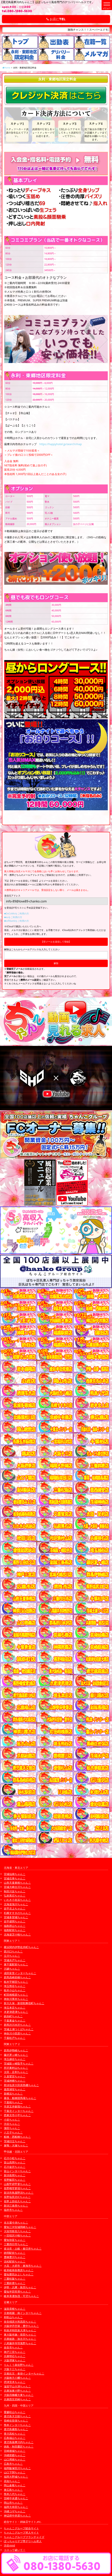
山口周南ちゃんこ (14, 2459)
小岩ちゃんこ (12, 2119)
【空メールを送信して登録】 (56, 941)
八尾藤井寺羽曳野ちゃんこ (20, 2343)
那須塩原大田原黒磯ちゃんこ (21, 2085)
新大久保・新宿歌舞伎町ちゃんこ (24, 2003)
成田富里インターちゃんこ (20, 1973)
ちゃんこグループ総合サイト (21, 2528)
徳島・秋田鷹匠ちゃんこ (19, 2446)
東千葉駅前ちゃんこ (16, 1964)
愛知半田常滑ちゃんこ (17, 2291)
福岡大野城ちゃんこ (16, 2476)
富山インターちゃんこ (17, 2171)
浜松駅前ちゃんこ (14, 2261)
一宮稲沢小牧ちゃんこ (17, 2235)
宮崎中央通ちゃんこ (16, 2498)
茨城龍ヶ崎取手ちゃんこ (19, 2063)
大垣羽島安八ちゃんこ (17, 2231)
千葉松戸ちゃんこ (14, 2038)
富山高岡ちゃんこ (14, 2162)
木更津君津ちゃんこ (16, 2012)
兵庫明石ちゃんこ (14, 2356)
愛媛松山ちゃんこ (14, 2412)
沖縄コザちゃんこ (14, 2511)
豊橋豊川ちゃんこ (14, 2257)
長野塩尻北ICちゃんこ (17, 2197)
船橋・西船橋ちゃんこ (17, 2137)
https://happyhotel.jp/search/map (60, 444)
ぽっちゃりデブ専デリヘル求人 (23, 2541)
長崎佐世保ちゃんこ (16, 2420)
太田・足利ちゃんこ (16, 2072)
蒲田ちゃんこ (12, 2128)
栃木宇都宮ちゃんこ (16, 1982)
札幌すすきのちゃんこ (17, 1913)
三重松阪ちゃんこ (14, 2278)
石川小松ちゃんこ (14, 2158)
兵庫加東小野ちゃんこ (17, 2390)
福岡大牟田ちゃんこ (16, 2507)
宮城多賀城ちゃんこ (16, 1917)
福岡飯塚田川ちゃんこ (17, 2468)
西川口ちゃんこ (13, 1951)
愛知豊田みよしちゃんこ (19, 2274)
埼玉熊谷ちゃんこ (14, 1986)
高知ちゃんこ (12, 2481)
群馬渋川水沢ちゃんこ (17, 2025)
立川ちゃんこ (12, 1956)
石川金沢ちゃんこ (14, 2167)
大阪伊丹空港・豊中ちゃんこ (21, 2326)
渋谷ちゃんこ (12, 2124)
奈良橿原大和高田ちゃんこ (20, 2321)
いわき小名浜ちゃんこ (17, 1900)
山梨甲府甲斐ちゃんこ (17, 2184)
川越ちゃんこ (12, 1968)
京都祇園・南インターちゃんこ (23, 2313)
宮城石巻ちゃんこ (14, 1878)
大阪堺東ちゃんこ (14, 2360)
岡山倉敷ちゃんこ (14, 2485)
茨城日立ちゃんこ (14, 2141)
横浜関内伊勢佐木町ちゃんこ (21, 1947)
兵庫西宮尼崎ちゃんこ (17, 2399)
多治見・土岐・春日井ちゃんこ (23, 2248)
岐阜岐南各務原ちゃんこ (19, 2270)
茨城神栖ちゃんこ (14, 2080)
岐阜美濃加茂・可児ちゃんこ (21, 2296)
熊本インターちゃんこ (17, 2425)
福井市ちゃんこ (13, 2210)
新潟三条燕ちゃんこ (16, 2205)
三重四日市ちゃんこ (16, 2244)
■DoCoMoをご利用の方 (16, 913)
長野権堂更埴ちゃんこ (17, 2188)
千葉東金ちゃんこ (14, 2020)
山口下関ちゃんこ (14, 2472)
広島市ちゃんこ (13, 2464)
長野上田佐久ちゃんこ (17, 2201)
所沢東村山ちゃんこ (16, 2068)
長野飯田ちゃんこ (14, 2180)
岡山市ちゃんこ (13, 2502)
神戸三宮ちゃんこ (14, 2352)
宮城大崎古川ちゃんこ (17, 1887)
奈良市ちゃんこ (13, 2347)
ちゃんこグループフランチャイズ (24, 2537)
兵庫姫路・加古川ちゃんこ (20, 2339)
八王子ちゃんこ (13, 2132)
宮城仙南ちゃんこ (14, 1874)
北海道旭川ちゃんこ (16, 1904)
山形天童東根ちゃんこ (17, 1882)
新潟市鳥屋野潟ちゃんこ (19, 2192)
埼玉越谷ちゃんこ (14, 2059)
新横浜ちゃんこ (13, 2093)
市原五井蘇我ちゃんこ (17, 2106)
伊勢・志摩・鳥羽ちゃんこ (20, 2287)
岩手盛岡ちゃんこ (14, 1921)
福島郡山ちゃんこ (14, 1926)
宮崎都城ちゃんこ (14, 2451)
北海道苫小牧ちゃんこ (17, 1934)
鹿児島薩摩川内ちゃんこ (19, 2442)
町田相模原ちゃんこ (16, 1994)
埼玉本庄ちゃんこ (14, 2007)
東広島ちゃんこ (13, 2490)
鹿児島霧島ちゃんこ (16, 2429)
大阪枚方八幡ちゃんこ (17, 2378)
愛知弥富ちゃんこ (14, 2240)
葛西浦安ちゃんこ (14, 2089)
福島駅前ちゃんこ (14, 1930)
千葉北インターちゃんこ (19, 2111)
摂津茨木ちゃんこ (14, 2382)
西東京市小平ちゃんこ (17, 2115)
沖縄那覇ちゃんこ (14, 2455)
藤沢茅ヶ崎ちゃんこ (16, 2055)
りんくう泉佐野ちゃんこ (19, 2365)
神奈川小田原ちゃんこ (17, 2033)
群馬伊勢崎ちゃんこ (16, 2050)
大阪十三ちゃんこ (14, 2369)
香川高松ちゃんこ (14, 2433)
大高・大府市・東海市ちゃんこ (23, 2266)
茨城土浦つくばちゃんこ (19, 2029)
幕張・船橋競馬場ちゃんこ (20, 2098)
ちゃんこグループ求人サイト (21, 2532)
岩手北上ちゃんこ (14, 1908)
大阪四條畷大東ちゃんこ (19, 2395)
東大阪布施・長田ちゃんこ (20, 2334)
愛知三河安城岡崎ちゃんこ (20, 2227)
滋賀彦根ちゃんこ (14, 2309)
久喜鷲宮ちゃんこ (14, 2076)
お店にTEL (56, 19)
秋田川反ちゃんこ (14, 1891)
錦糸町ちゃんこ (13, 2016)
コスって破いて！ (14, 2550)
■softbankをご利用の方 (16, 920)
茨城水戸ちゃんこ (14, 1960)
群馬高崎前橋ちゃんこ (17, 1977)
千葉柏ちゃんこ (13, 2102)
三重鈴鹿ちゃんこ (14, 2283)
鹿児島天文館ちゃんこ (17, 2416)
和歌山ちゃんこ (13, 2317)
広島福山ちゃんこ (14, 2438)
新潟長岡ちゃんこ (14, 2175)
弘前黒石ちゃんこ (14, 1895)
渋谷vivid (9, 2545)
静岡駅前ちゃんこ (14, 2253)
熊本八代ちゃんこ (14, 2494)
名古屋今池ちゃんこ (16, 2222)
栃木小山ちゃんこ (14, 1990)
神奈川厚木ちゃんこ (16, 1999)
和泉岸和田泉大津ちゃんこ (20, 2330)
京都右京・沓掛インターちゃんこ (24, 2373)
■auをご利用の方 (13, 917)
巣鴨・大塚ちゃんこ (16, 2145)
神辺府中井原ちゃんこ (17, 2515)
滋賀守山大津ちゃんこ (17, 2386)
